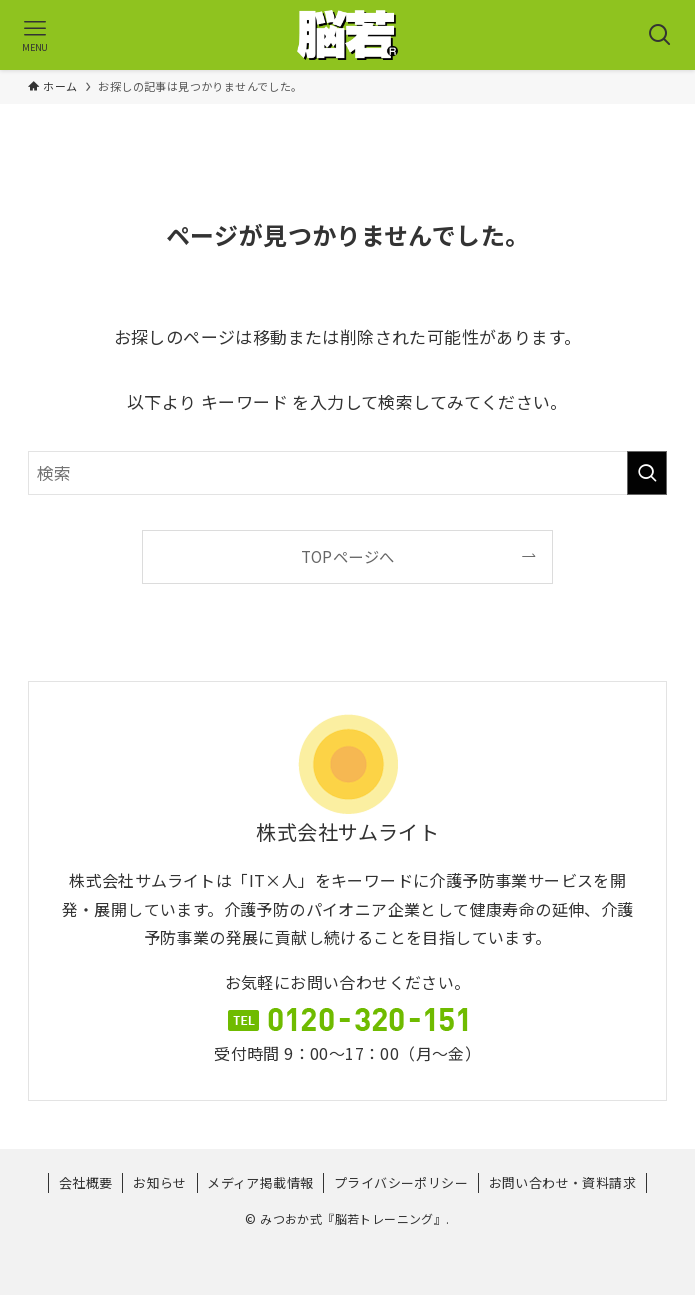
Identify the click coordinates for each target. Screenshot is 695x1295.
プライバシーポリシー (401, 1182)
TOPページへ (348, 556)
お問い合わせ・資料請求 (562, 1182)
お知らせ (160, 1182)
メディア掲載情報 (260, 1182)
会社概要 (86, 1182)
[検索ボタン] (660, 35)
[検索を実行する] (647, 473)
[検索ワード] (347, 473)
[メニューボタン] (35, 35)
